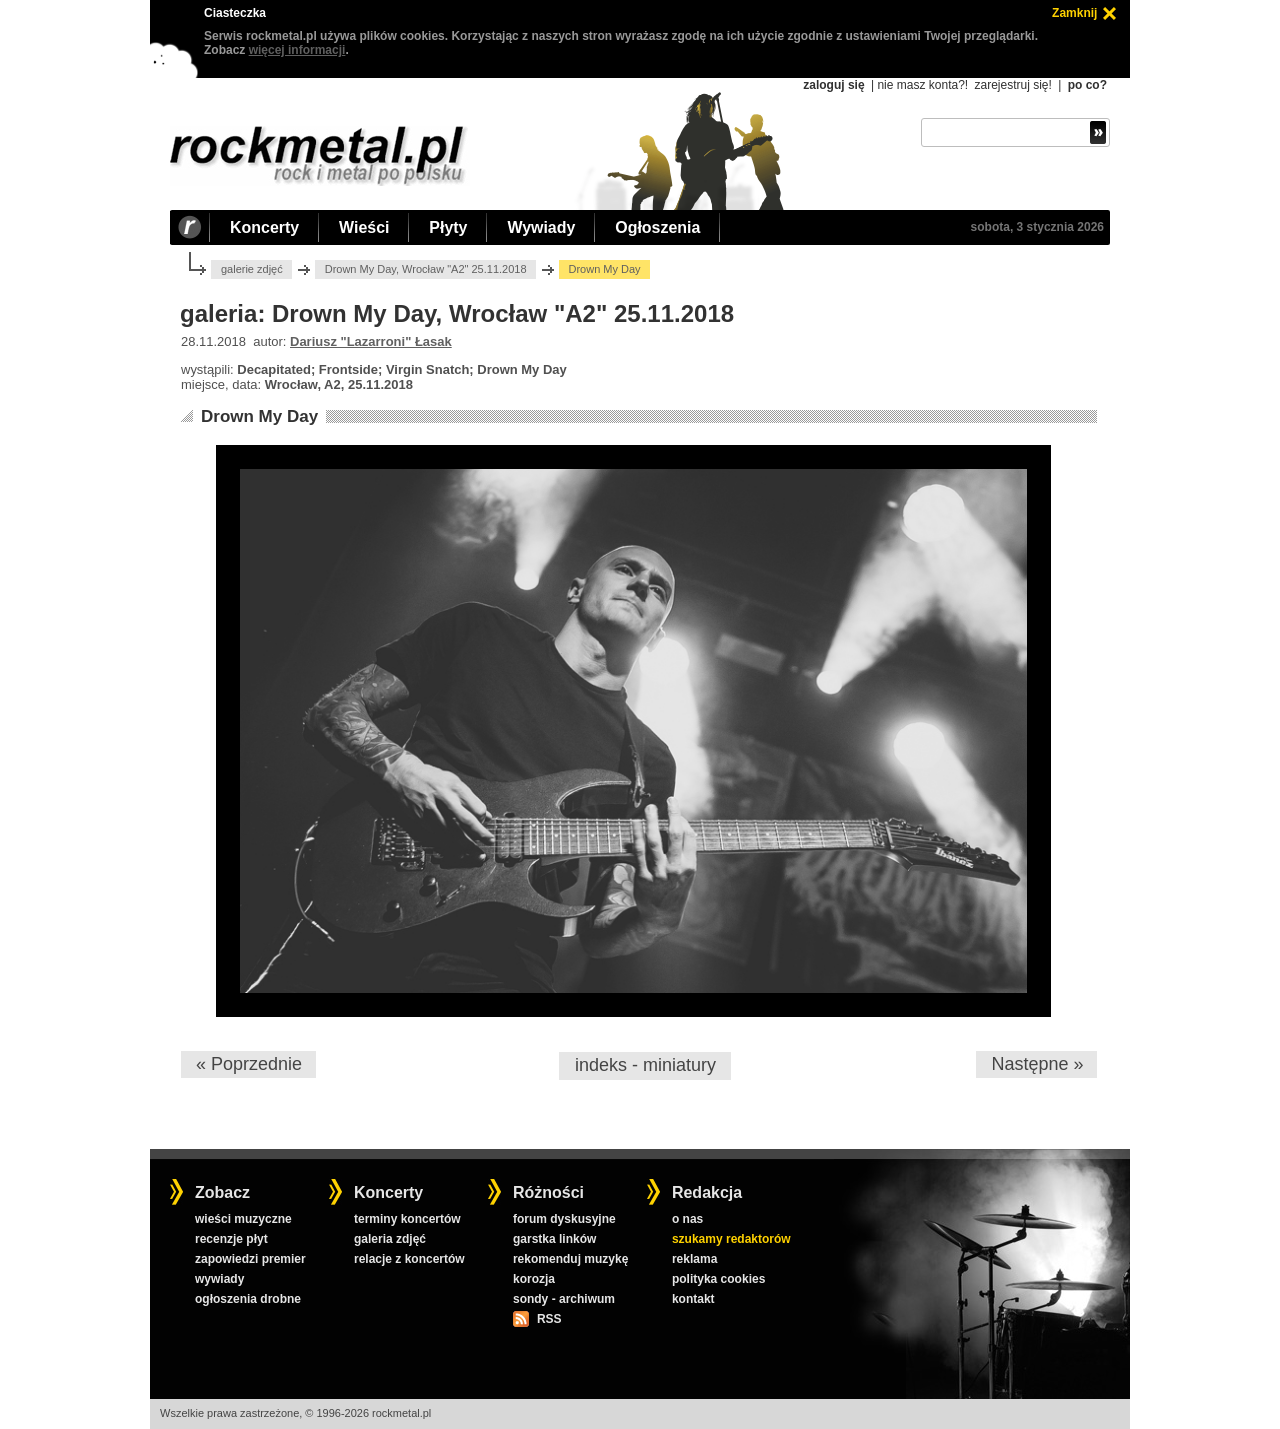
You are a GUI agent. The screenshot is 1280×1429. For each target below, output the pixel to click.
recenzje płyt (231, 1239)
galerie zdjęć (252, 269)
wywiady (219, 1279)
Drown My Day (259, 416)
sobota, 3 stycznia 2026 (1037, 227)
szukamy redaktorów (731, 1239)
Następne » (1037, 1064)
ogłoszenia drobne (248, 1299)
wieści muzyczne (243, 1219)
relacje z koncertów (409, 1259)
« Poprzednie (249, 1064)
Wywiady (541, 227)
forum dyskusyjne (564, 1219)
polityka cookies (718, 1279)
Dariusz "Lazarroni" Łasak (371, 341)
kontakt (693, 1299)
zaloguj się (833, 85)
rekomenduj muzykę (570, 1259)
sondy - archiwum (564, 1299)
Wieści (364, 227)
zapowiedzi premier (250, 1259)
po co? (1087, 85)
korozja (534, 1279)
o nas (687, 1219)
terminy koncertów (407, 1219)
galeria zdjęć (390, 1239)
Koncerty (264, 227)
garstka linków (554, 1239)
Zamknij (1074, 13)
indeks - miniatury (645, 1065)
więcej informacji (297, 50)
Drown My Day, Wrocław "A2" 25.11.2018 (426, 269)
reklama (694, 1259)
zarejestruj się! (1012, 85)
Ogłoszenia (657, 227)
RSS (549, 1319)
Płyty (448, 227)
